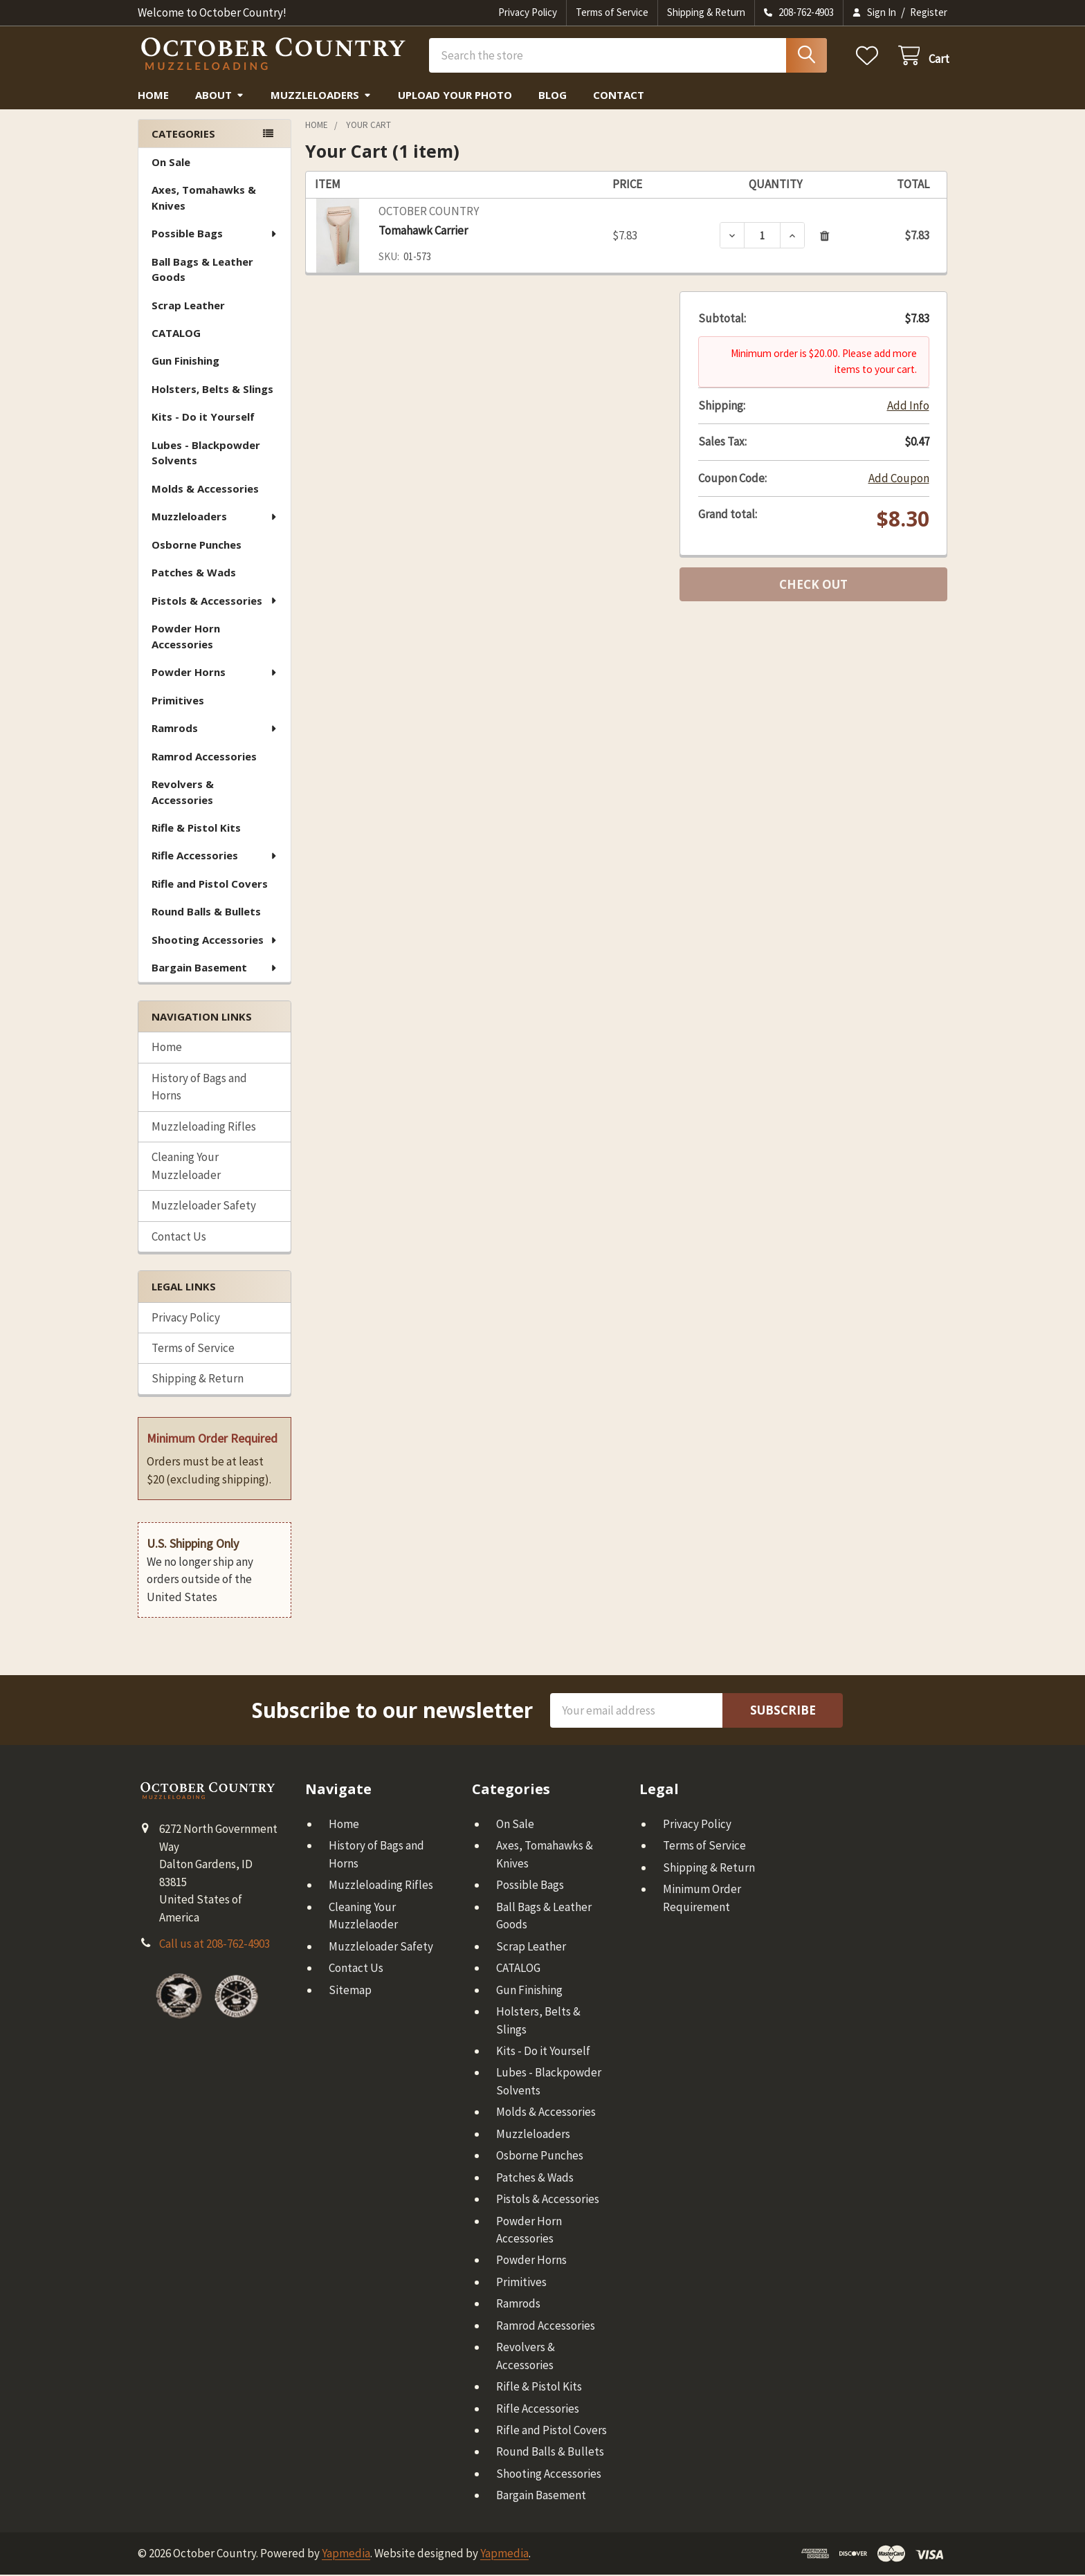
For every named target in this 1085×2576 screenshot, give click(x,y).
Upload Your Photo (455, 97)
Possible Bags (215, 235)
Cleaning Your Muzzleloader (186, 1168)
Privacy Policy (527, 12)
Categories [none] (183, 135)
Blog (552, 97)
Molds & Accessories (205, 490)
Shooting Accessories (215, 942)
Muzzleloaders (321, 97)
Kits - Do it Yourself (203, 419)
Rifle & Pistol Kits (196, 830)
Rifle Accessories (215, 857)
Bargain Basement (215, 969)
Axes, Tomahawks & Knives (204, 199)
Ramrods (215, 730)
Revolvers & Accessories (183, 794)
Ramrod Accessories (204, 758)
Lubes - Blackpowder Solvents (206, 455)
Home (153, 97)
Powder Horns (215, 674)
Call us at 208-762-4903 (214, 1945)
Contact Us (179, 1237)
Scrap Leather (188, 307)
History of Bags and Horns (199, 1089)
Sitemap (350, 1991)
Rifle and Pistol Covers (210, 886)
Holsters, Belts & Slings (212, 391)
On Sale (171, 164)
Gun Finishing (185, 362)
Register (928, 12)
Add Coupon (898, 479)
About (219, 97)
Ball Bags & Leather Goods (202, 271)
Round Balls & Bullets (206, 913)
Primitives (178, 702)
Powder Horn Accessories (186, 638)
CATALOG (176, 335)
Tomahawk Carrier (423, 232)
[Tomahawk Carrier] (762, 237)
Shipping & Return (706, 12)
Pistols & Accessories (215, 603)
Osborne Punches (196, 547)
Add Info (908, 406)
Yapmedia (346, 2554)
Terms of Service (612, 12)
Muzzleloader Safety (204, 1207)
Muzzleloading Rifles (204, 1127)
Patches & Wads (194, 574)
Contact (618, 97)
